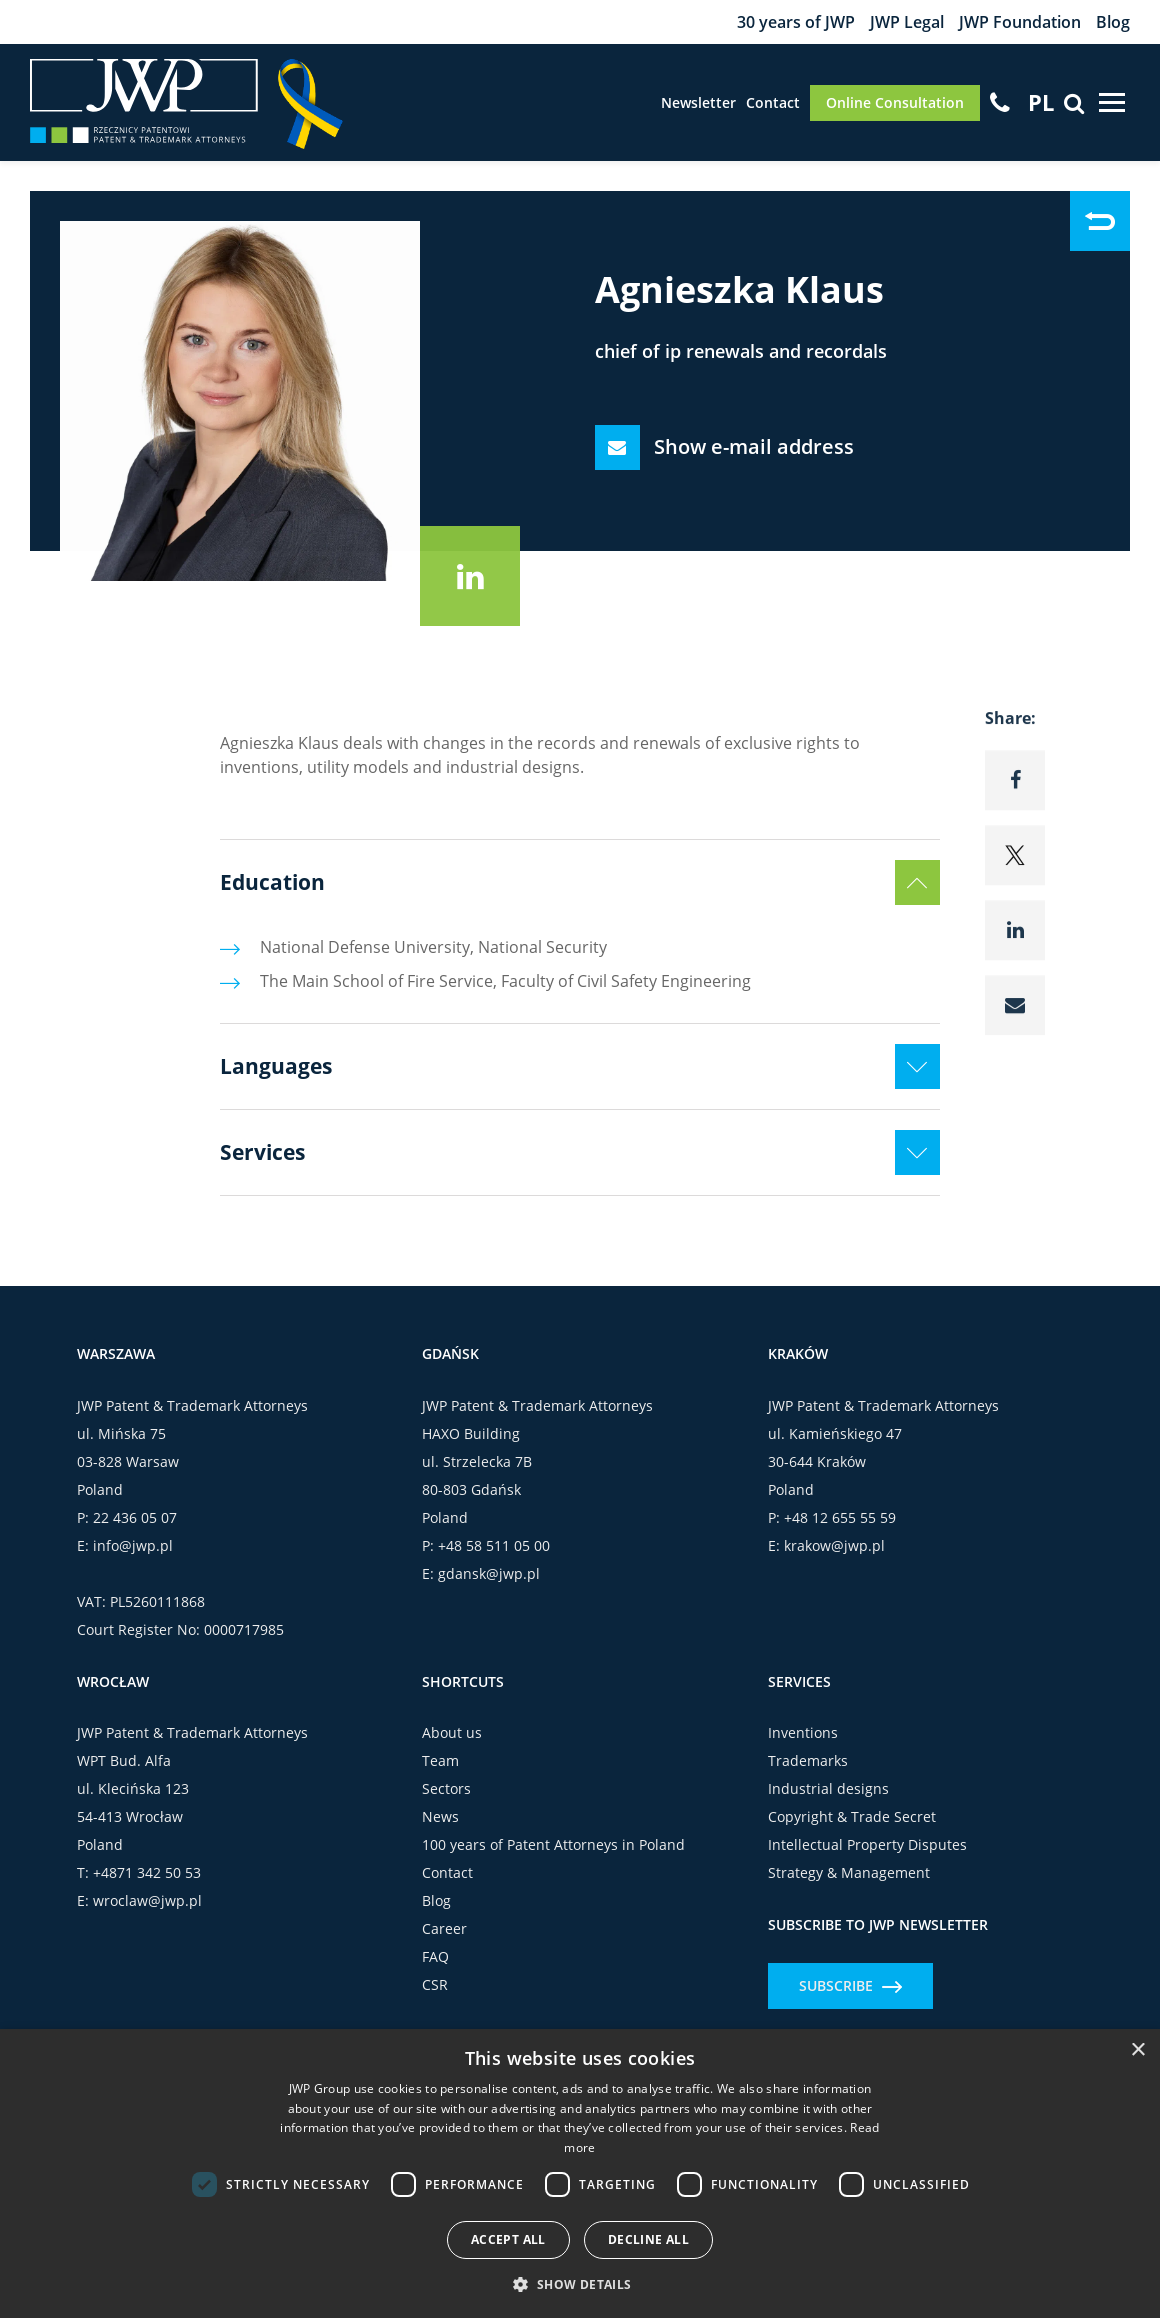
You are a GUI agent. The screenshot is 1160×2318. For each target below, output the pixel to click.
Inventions (803, 1732)
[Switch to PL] (1041, 102)
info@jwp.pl (133, 1545)
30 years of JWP (796, 22)
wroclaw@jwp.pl (147, 1900)
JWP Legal (907, 22)
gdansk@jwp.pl (489, 1573)
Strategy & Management (849, 1872)
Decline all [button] (648, 2239)
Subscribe (850, 1985)
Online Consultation (895, 102)
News (440, 1816)
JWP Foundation (1020, 22)
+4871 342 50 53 (147, 1872)
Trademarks (808, 1760)
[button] (579, 2284)
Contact (773, 102)
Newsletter (698, 102)
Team (440, 1760)
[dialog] (580, 2173)
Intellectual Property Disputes (867, 1844)
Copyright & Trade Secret (852, 1816)
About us (452, 1732)
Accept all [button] (508, 2239)
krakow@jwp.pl (834, 1545)
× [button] (1137, 2050)
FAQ (435, 1956)
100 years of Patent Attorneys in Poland (553, 1844)
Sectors (446, 1788)
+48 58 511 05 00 (494, 1545)
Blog (1113, 22)
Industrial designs (828, 1788)
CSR (435, 1984)
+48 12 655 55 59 (840, 1517)
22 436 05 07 (135, 1517)
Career (444, 1928)
